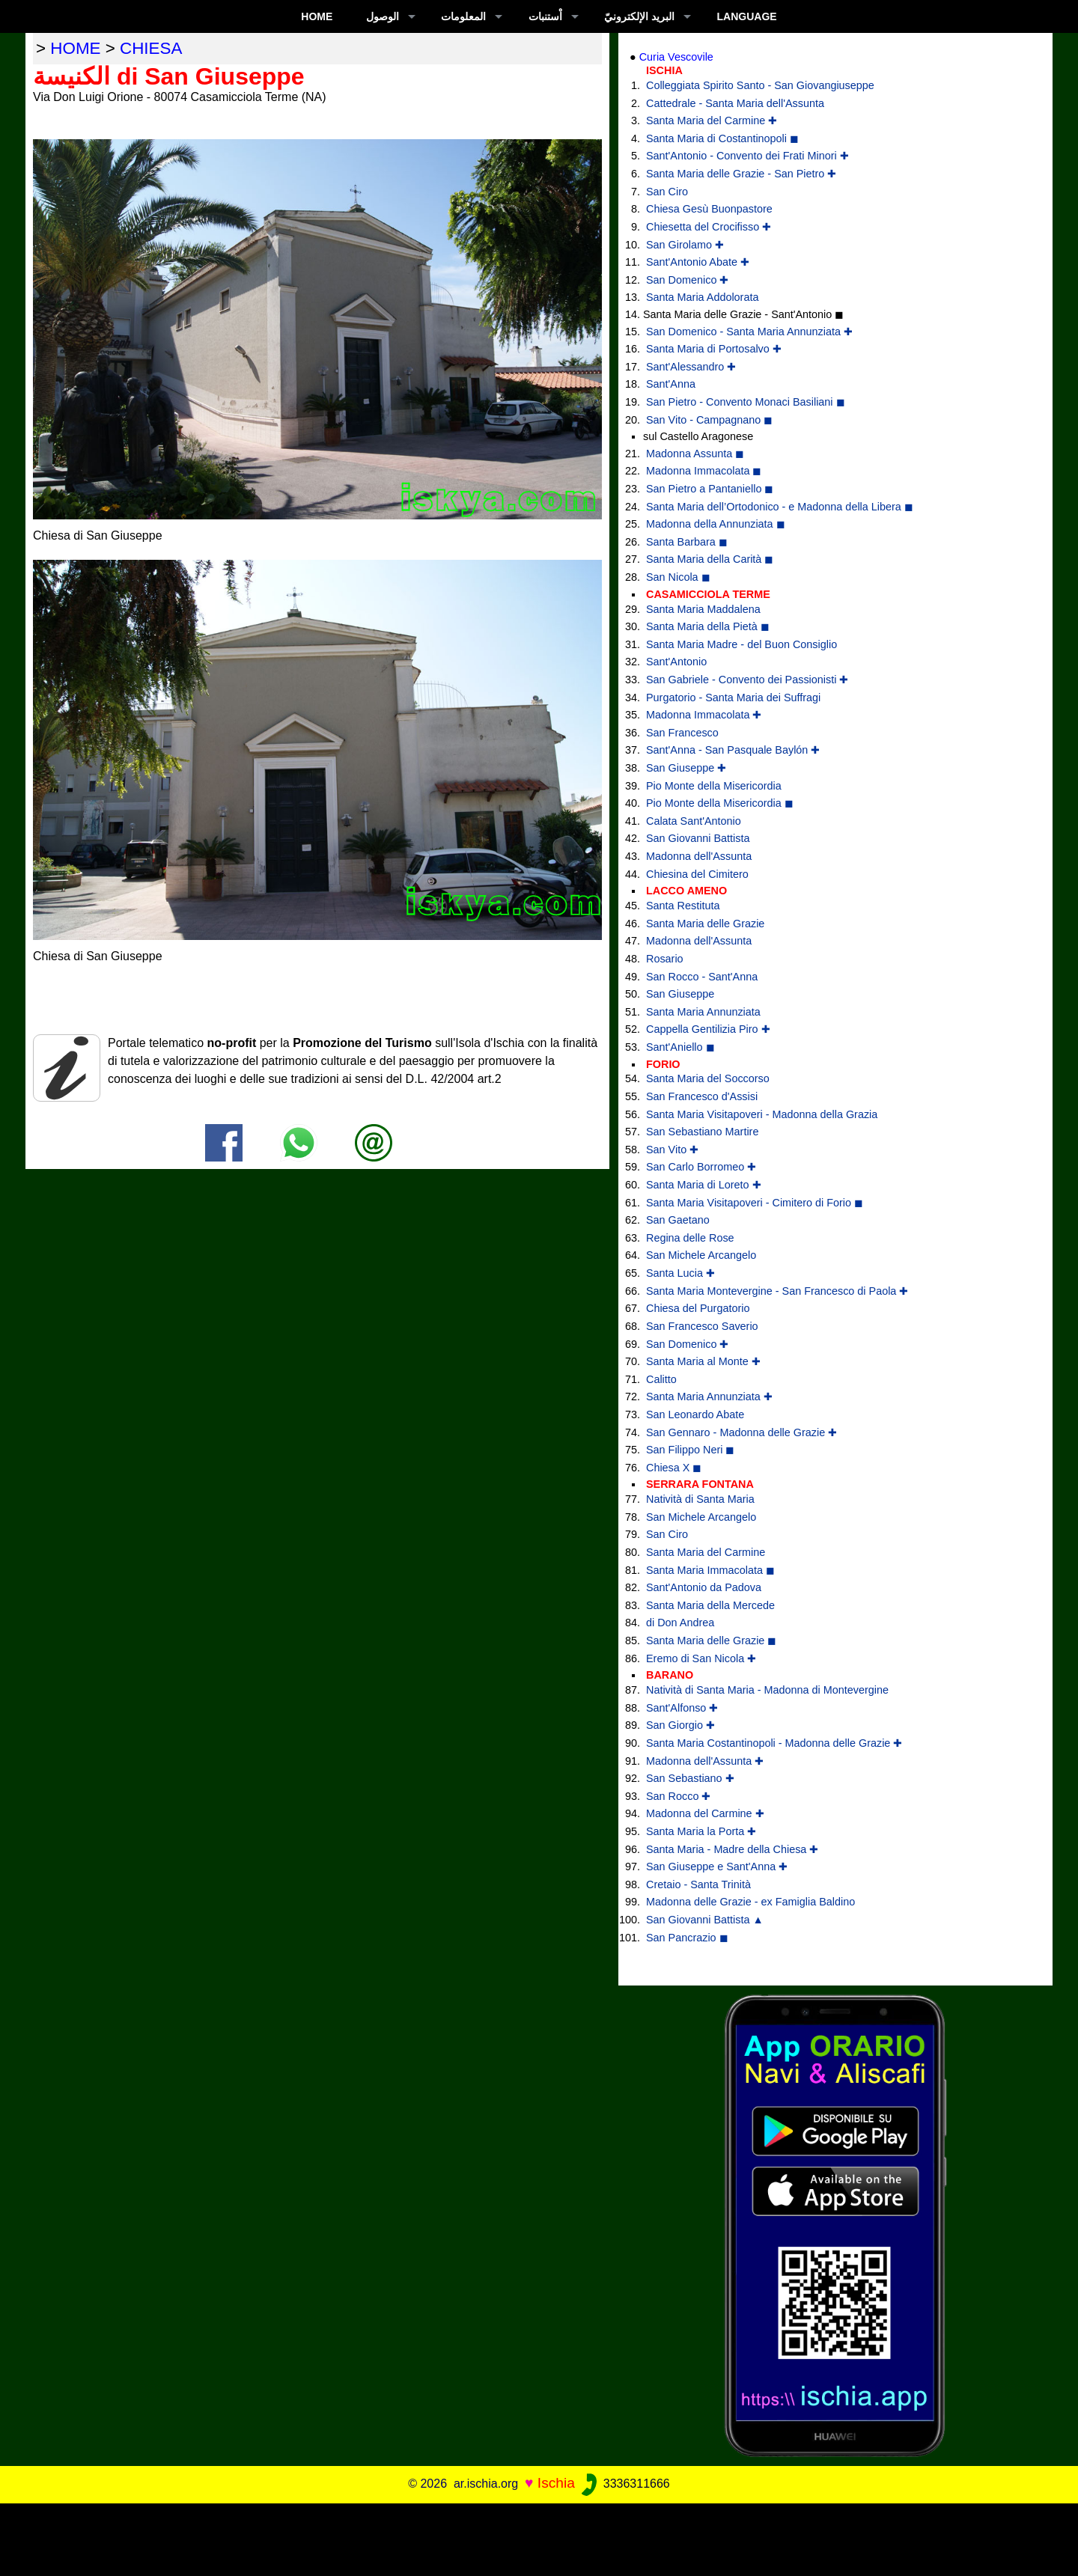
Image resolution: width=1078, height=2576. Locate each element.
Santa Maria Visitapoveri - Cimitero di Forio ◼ (754, 1203)
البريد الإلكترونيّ (639, 16)
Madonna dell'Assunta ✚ (705, 1761)
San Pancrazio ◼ (687, 1938)
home (75, 48)
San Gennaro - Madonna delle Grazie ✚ (741, 1432)
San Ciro (667, 192)
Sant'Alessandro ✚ (691, 367)
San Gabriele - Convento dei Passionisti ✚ (747, 680)
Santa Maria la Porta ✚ (701, 1831)
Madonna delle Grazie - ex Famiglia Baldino (750, 1902)
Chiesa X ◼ (673, 1468)
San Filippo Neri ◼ (690, 1450)
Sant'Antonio (676, 662)
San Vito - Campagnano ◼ (709, 420)
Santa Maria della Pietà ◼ (708, 626)
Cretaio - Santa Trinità (698, 1884)
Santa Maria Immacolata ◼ (710, 1570)
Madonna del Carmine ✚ (705, 1813)
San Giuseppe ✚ (686, 768)
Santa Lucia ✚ (680, 1273)
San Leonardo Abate (695, 1414)
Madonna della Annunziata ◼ (715, 524)
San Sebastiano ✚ (690, 1778)
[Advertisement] (539, 2537)
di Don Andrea (680, 1623)
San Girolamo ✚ (685, 245)
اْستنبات (545, 16)
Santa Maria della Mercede (710, 1605)
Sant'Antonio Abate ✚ (697, 262)
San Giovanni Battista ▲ (705, 1920)
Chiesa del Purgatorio (697, 1308)
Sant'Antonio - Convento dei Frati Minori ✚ (747, 156)
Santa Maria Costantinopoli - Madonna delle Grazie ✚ (774, 1743)
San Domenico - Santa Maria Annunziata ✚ (749, 332)
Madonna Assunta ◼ (695, 454)
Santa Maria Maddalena (703, 609)
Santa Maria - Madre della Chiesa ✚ (732, 1849)
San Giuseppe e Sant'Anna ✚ (717, 1867)
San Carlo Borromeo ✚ (701, 1167)
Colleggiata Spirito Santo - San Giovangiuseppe (760, 85)
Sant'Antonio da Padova (703, 1587)
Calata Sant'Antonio (693, 821)
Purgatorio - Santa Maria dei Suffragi (733, 697)
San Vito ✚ (672, 1150)
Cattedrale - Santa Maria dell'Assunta (735, 103)
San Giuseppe (680, 994)
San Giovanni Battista (697, 838)
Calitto (661, 1379)
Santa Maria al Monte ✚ (703, 1361)
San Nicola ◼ (678, 577)
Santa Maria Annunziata (703, 1012)
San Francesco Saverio (702, 1326)
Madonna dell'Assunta (699, 856)
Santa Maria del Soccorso (708, 1078)
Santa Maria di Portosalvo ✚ (714, 349)
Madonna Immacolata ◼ (703, 471)
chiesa (151, 48)
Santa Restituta (682, 906)
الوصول (382, 16)
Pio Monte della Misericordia (714, 786)
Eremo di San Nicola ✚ (701, 1658)
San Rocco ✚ (678, 1796)
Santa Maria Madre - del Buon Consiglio (741, 644)
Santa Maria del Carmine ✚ (711, 120)
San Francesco (682, 733)
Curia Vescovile (676, 57)
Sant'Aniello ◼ (680, 1047)
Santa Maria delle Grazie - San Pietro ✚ (741, 174)
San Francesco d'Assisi (702, 1096)
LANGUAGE (747, 16)
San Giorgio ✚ (680, 1725)
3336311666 (624, 2483)
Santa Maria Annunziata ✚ (709, 1397)
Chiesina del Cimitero (697, 874)
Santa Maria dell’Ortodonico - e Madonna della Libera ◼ (779, 507)
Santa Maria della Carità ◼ (709, 559)
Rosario (664, 959)
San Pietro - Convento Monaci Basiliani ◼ (745, 402)
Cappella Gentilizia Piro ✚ (708, 1029)
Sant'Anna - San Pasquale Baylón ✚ (733, 750)
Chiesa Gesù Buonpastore (709, 209)
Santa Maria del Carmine (705, 1552)
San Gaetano (678, 1220)
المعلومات (463, 16)
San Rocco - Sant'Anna (702, 977)
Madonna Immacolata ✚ (703, 715)
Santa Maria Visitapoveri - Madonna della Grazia (761, 1114)
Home (316, 16)
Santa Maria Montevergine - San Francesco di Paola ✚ (777, 1291)
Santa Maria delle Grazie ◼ (711, 1640)
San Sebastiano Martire (702, 1132)
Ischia (556, 2483)
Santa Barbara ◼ (687, 542)
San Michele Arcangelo (701, 1255)
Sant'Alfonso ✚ (682, 1708)
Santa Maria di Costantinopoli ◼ (722, 138)
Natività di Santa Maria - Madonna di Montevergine (767, 1690)
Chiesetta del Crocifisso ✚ (708, 227)
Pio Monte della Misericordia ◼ (720, 803)
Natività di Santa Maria (700, 1499)
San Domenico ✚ (687, 280)
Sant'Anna (670, 384)
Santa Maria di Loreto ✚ (703, 1185)
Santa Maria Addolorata (702, 297)
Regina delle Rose (690, 1238)
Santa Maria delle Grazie (705, 924)
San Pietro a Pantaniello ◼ (709, 489)
